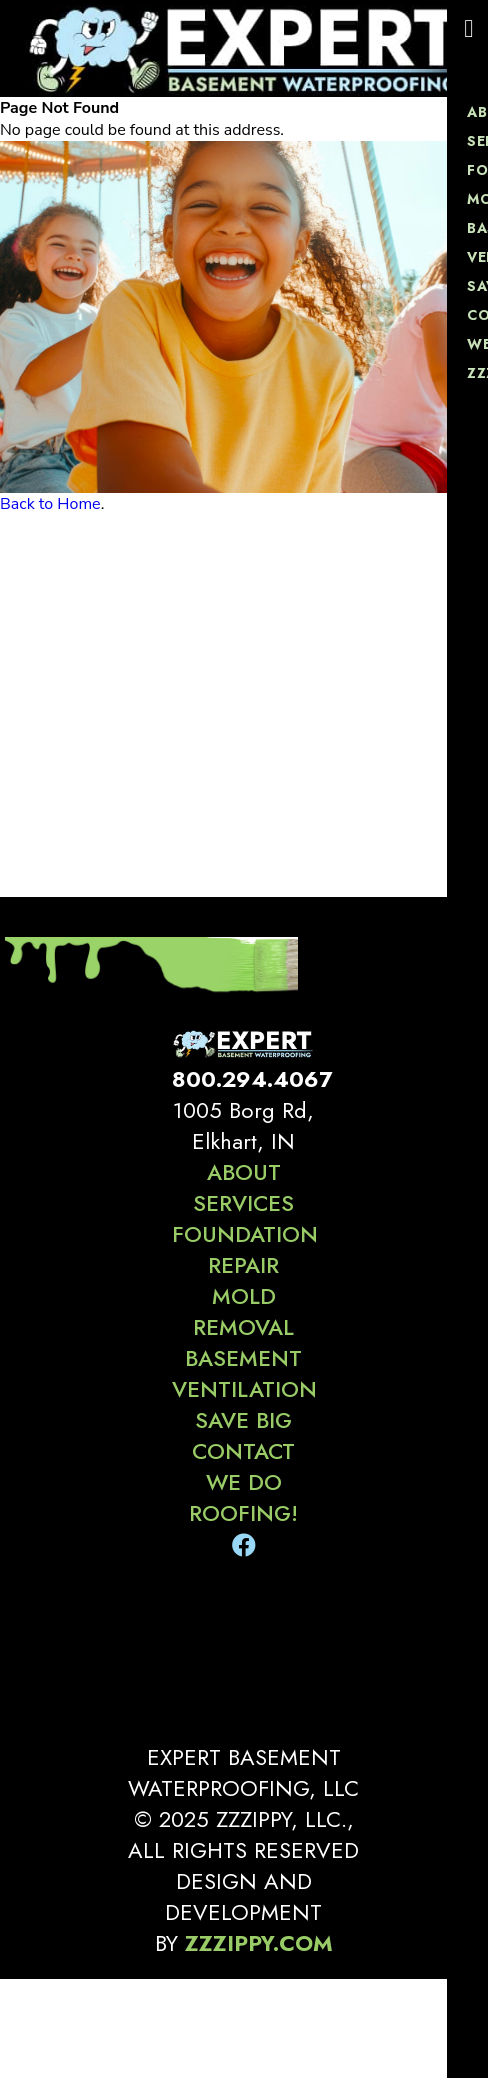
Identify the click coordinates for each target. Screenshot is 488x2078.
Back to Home (50, 504)
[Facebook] (244, 1546)
